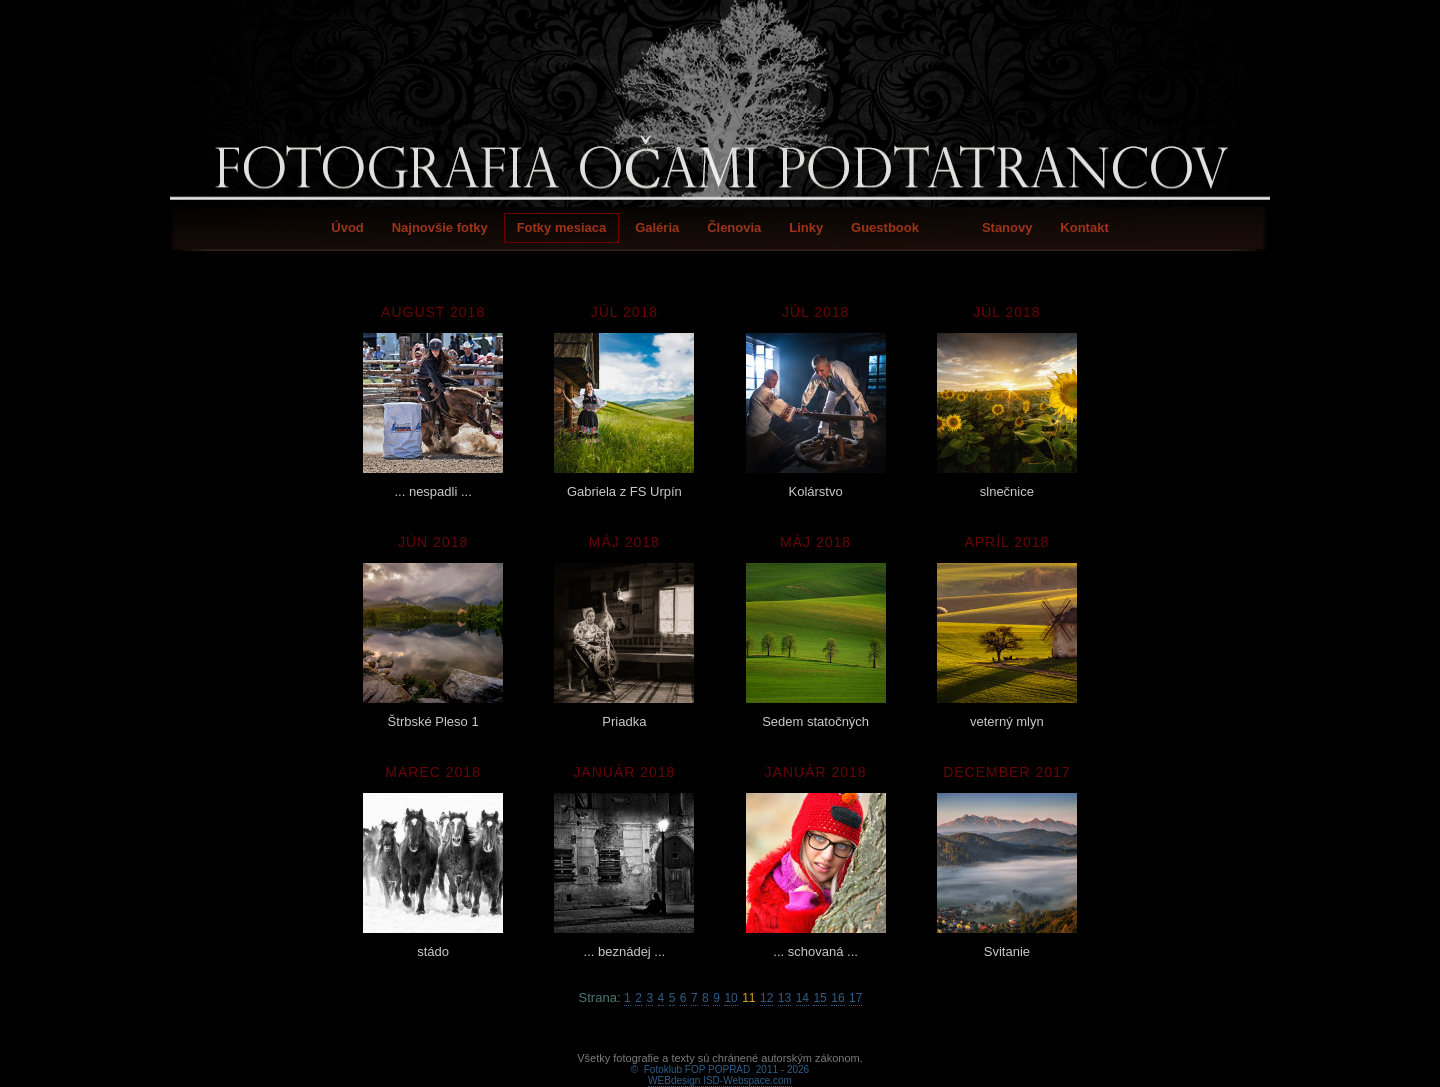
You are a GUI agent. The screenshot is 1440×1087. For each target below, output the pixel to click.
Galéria (657, 227)
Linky (806, 227)
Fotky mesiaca (562, 227)
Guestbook (885, 227)
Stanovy (1007, 227)
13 (784, 998)
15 (819, 998)
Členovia (734, 227)
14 (802, 998)
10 (730, 998)
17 (855, 998)
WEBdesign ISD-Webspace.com (720, 1057)
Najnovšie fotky (440, 227)
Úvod (347, 227)
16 (837, 998)
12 (766, 998)
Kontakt (1084, 227)
